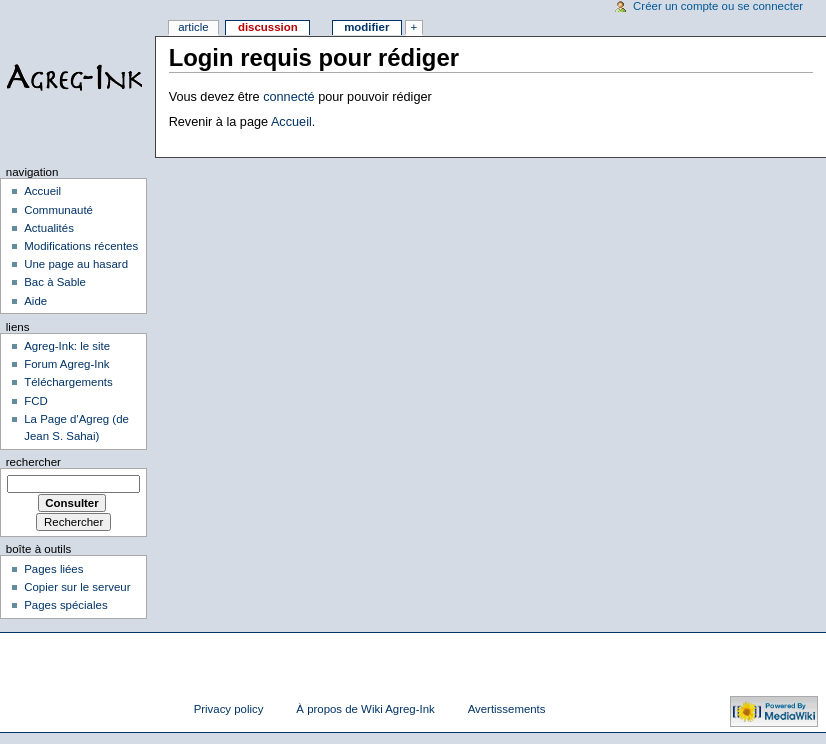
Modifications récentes (81, 246)
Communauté (58, 210)
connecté (289, 97)
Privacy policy (229, 709)
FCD (36, 401)
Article (193, 27)
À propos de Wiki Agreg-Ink (365, 709)
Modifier (366, 27)
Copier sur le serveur (77, 587)
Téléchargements (68, 382)
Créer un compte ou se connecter (718, 6)
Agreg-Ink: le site (67, 346)
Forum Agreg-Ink (66, 364)
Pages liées (53, 569)
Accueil (291, 122)
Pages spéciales (65, 605)
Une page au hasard (76, 264)
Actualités (49, 228)
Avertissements (507, 709)
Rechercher (33, 462)
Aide (35, 301)
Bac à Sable (55, 282)
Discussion (268, 27)
